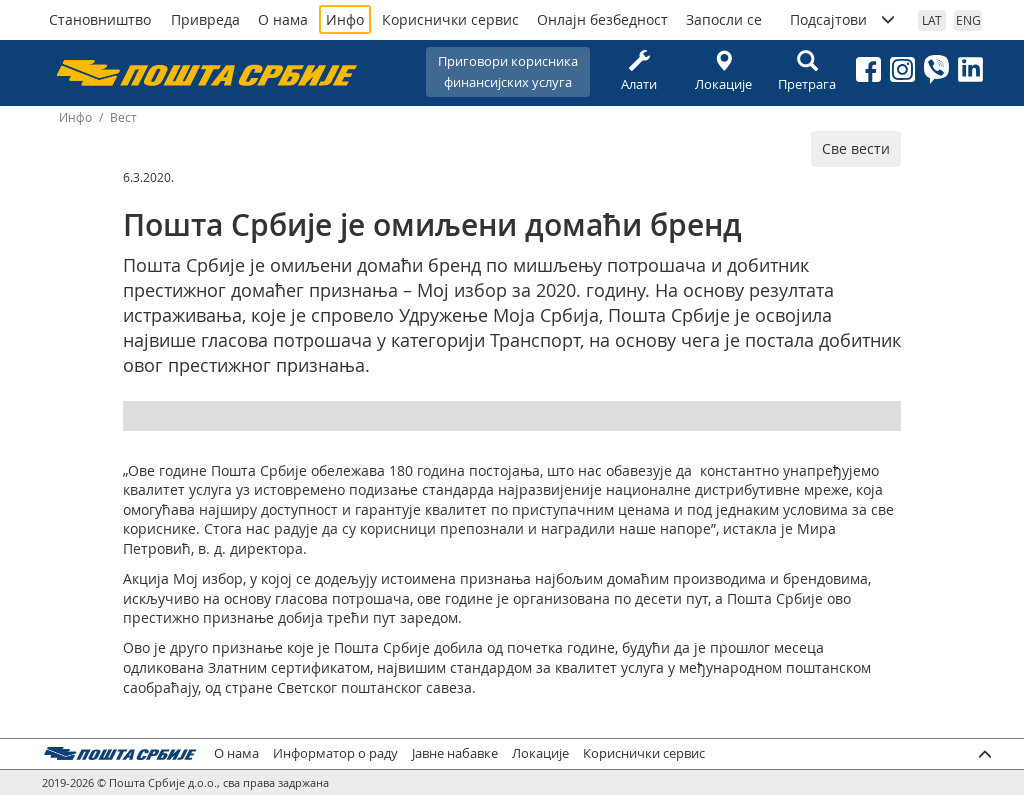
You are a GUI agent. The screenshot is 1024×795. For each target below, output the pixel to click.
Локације (723, 71)
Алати (639, 71)
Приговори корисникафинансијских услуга (508, 71)
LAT (932, 20)
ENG (968, 20)
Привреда (205, 19)
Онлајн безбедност (602, 19)
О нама (283, 19)
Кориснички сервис (450, 19)
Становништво (100, 19)
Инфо (345, 19)
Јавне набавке (455, 753)
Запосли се (724, 19)
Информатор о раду (335, 753)
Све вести (856, 148)
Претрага (807, 71)
